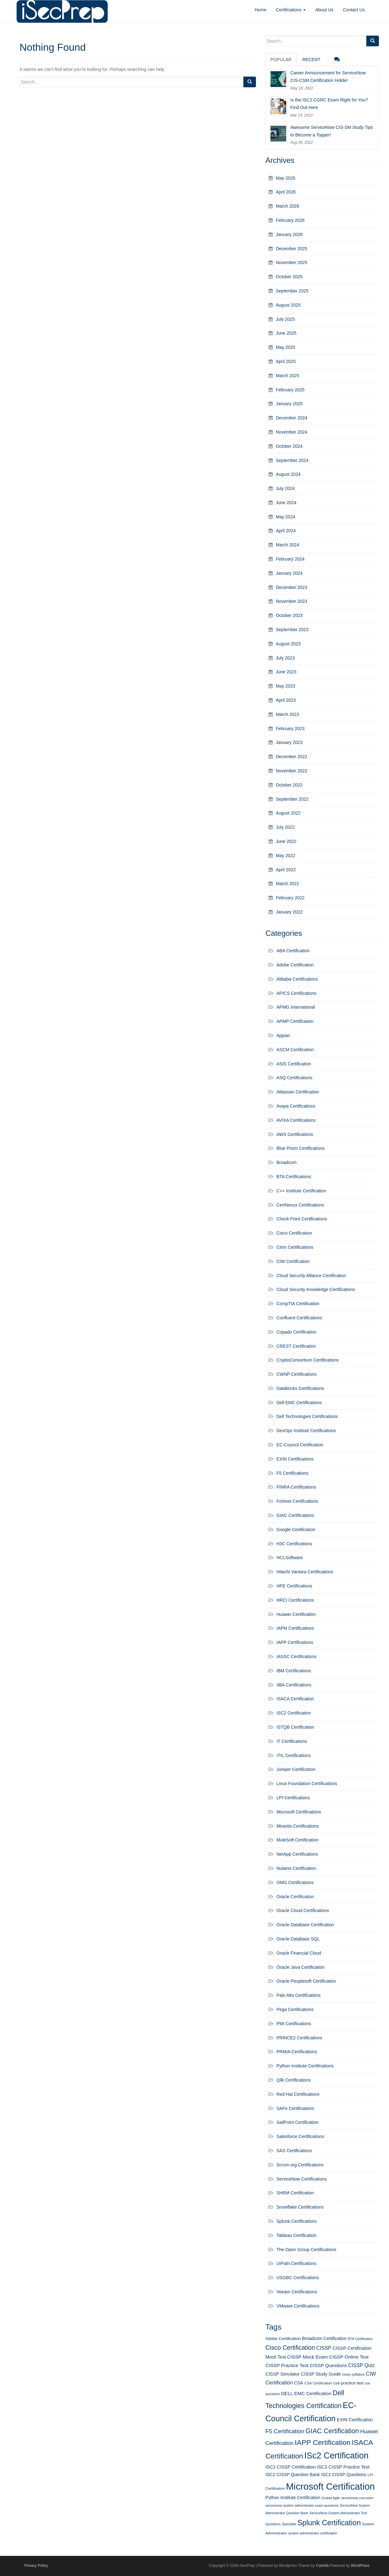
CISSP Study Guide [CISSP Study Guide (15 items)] (321, 2374)
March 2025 (287, 375)
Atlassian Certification (297, 1091)
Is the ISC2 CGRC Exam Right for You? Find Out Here (329, 103)
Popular (281, 59)
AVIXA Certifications (296, 1120)
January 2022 (289, 911)
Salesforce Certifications (300, 2136)
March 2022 (287, 883)
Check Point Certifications (301, 1218)
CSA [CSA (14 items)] (298, 2382)
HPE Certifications (294, 1585)
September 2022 (292, 799)
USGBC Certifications (297, 2277)
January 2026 (289, 234)
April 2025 (286, 361)
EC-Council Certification (299, 1444)
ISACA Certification (295, 1698)
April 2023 (286, 700)
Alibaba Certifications (297, 979)
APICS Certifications (296, 993)
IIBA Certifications (293, 1684)
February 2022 (290, 897)
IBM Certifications (293, 1670)
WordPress (360, 2565)
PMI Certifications (293, 2023)
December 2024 (291, 417)
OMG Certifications (295, 1882)
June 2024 (286, 502)
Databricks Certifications (300, 1388)
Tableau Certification (296, 2235)
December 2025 (291, 248)
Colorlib (322, 2565)
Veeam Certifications (296, 2291)
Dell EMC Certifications (299, 1402)
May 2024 (285, 516)
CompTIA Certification (297, 1303)
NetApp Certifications (297, 1854)
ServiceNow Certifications (301, 2178)
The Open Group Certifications (306, 2249)
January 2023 (289, 742)
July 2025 (285, 319)
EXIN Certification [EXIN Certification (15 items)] (355, 2419)
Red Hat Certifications (297, 2094)
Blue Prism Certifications (300, 1148)
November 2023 (291, 601)
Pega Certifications (295, 2009)
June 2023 (286, 671)
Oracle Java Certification (300, 1967)
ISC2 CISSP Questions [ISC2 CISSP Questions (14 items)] (343, 2474)
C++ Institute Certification (301, 1190)
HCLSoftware (289, 1557)
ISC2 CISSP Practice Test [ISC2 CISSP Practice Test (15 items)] (343, 2466)
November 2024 (291, 432)
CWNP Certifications (296, 1374)
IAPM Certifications (295, 1628)
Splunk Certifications (296, 2221)
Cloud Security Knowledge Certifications (315, 1289)
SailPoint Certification (297, 2122)
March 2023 (287, 714)
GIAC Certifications (295, 1515)
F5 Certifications (292, 1473)
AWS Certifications (294, 1134)
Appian (283, 1035)
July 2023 (285, 657)
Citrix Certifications (294, 1247)
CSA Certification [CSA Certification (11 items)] (318, 2383)
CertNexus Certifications (300, 1204)
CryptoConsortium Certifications (307, 1360)
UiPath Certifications (296, 2263)
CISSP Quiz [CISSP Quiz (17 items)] (361, 2365)
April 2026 (286, 191)
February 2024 (290, 559)
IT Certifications (291, 1741)
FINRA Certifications (296, 1487)
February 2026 (290, 220)
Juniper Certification (296, 1769)
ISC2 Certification (293, 1712)
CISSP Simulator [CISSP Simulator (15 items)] (282, 2374)
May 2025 (285, 347)
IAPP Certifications (294, 1642)
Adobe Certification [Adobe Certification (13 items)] (283, 2338)
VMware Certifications (297, 2305)
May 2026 (285, 178)
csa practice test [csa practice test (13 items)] (348, 2383)
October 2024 (289, 446)
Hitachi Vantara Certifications (304, 1571)
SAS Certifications (294, 2150)
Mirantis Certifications (297, 1826)
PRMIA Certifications (296, 2051)
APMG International (295, 1007)
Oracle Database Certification (305, 1924)
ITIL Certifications (293, 1755)
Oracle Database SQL (298, 1938)
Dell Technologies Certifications (307, 1416)
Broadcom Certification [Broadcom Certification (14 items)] (324, 2338)
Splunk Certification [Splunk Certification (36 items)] (329, 2523)
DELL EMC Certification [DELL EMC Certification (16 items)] (306, 2393)
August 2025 (288, 305)
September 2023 (292, 629)
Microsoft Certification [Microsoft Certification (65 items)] (330, 2486)
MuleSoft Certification (297, 1839)
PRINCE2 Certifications (299, 2037)
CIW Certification (293, 1261)
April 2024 (286, 530)
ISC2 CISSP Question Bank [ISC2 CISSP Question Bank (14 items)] (292, 2474)
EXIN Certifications (294, 1458)
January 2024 (289, 573)
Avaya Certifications (295, 1106)
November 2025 (291, 262)
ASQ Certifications (294, 1077)
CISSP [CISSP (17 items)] (323, 2348)
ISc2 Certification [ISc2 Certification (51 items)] (336, 2455)
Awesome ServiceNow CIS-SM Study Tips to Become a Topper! (331, 131)
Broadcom (286, 1162)
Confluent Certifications (299, 1317)
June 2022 (286, 841)
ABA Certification (293, 950)
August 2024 (288, 474)
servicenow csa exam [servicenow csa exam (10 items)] (357, 2498)
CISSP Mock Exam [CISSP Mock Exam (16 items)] (307, 2357)
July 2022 (285, 827)
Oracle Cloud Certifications (302, 1910)
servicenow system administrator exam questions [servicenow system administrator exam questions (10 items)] (302, 2505)
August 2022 (288, 812)
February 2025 (290, 389)
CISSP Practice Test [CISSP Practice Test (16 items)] (286, 2365)
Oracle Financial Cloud (298, 1953)
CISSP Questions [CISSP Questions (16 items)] (328, 2365)
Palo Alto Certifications (298, 1995)
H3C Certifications (294, 1543)
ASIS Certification (293, 1063)
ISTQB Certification (295, 1727)
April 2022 (286, 869)
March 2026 (287, 206)
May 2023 (285, 686)
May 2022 (285, 855)
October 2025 (289, 276)
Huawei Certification (296, 1614)
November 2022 (291, 770)
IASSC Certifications (296, 1656)
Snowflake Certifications (299, 2207)
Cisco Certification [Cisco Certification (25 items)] (290, 2347)
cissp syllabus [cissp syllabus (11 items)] (353, 2374)
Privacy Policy (36, 2565)
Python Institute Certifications (305, 2065)
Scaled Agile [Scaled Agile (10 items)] (331, 2498)
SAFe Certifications (295, 2108)
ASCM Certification (295, 1049)
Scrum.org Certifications (299, 2164)
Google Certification (295, 1529)
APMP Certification (294, 1021)
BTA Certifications (293, 1176)
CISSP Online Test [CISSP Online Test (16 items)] (349, 2357)
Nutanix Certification (296, 1868)
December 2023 (291, 587)
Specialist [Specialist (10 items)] (289, 2524)
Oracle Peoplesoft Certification (306, 1981)
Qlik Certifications (293, 2080)
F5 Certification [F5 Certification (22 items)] (284, 2431)
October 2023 (289, 615)
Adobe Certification (295, 964)
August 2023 (288, 643)
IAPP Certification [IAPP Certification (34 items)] (323, 2442)
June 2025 (286, 333)
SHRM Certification (295, 2192)
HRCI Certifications (295, 1600)
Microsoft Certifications (298, 1811)
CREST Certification (296, 1346)
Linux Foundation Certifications (306, 1783)
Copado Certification (296, 1331)
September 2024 (292, 460)
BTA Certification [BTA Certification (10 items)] (360, 2339)
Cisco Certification (294, 1233)
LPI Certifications (293, 1797)
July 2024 (285, 488)
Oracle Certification (295, 1896)
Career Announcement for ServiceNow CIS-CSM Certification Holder (328, 76)
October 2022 (289, 784)
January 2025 (289, 403)
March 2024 (287, 544)
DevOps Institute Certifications (306, 1430)
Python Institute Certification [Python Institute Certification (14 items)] (292, 2497)
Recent (311, 59)
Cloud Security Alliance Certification (311, 1275)
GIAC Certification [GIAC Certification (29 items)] (332, 2431)
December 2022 (291, 756)
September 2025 (292, 290)
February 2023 (290, 728)
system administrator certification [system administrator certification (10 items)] (312, 2533)
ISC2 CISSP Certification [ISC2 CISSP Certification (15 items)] (290, 2466)
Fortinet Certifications (297, 1501)
